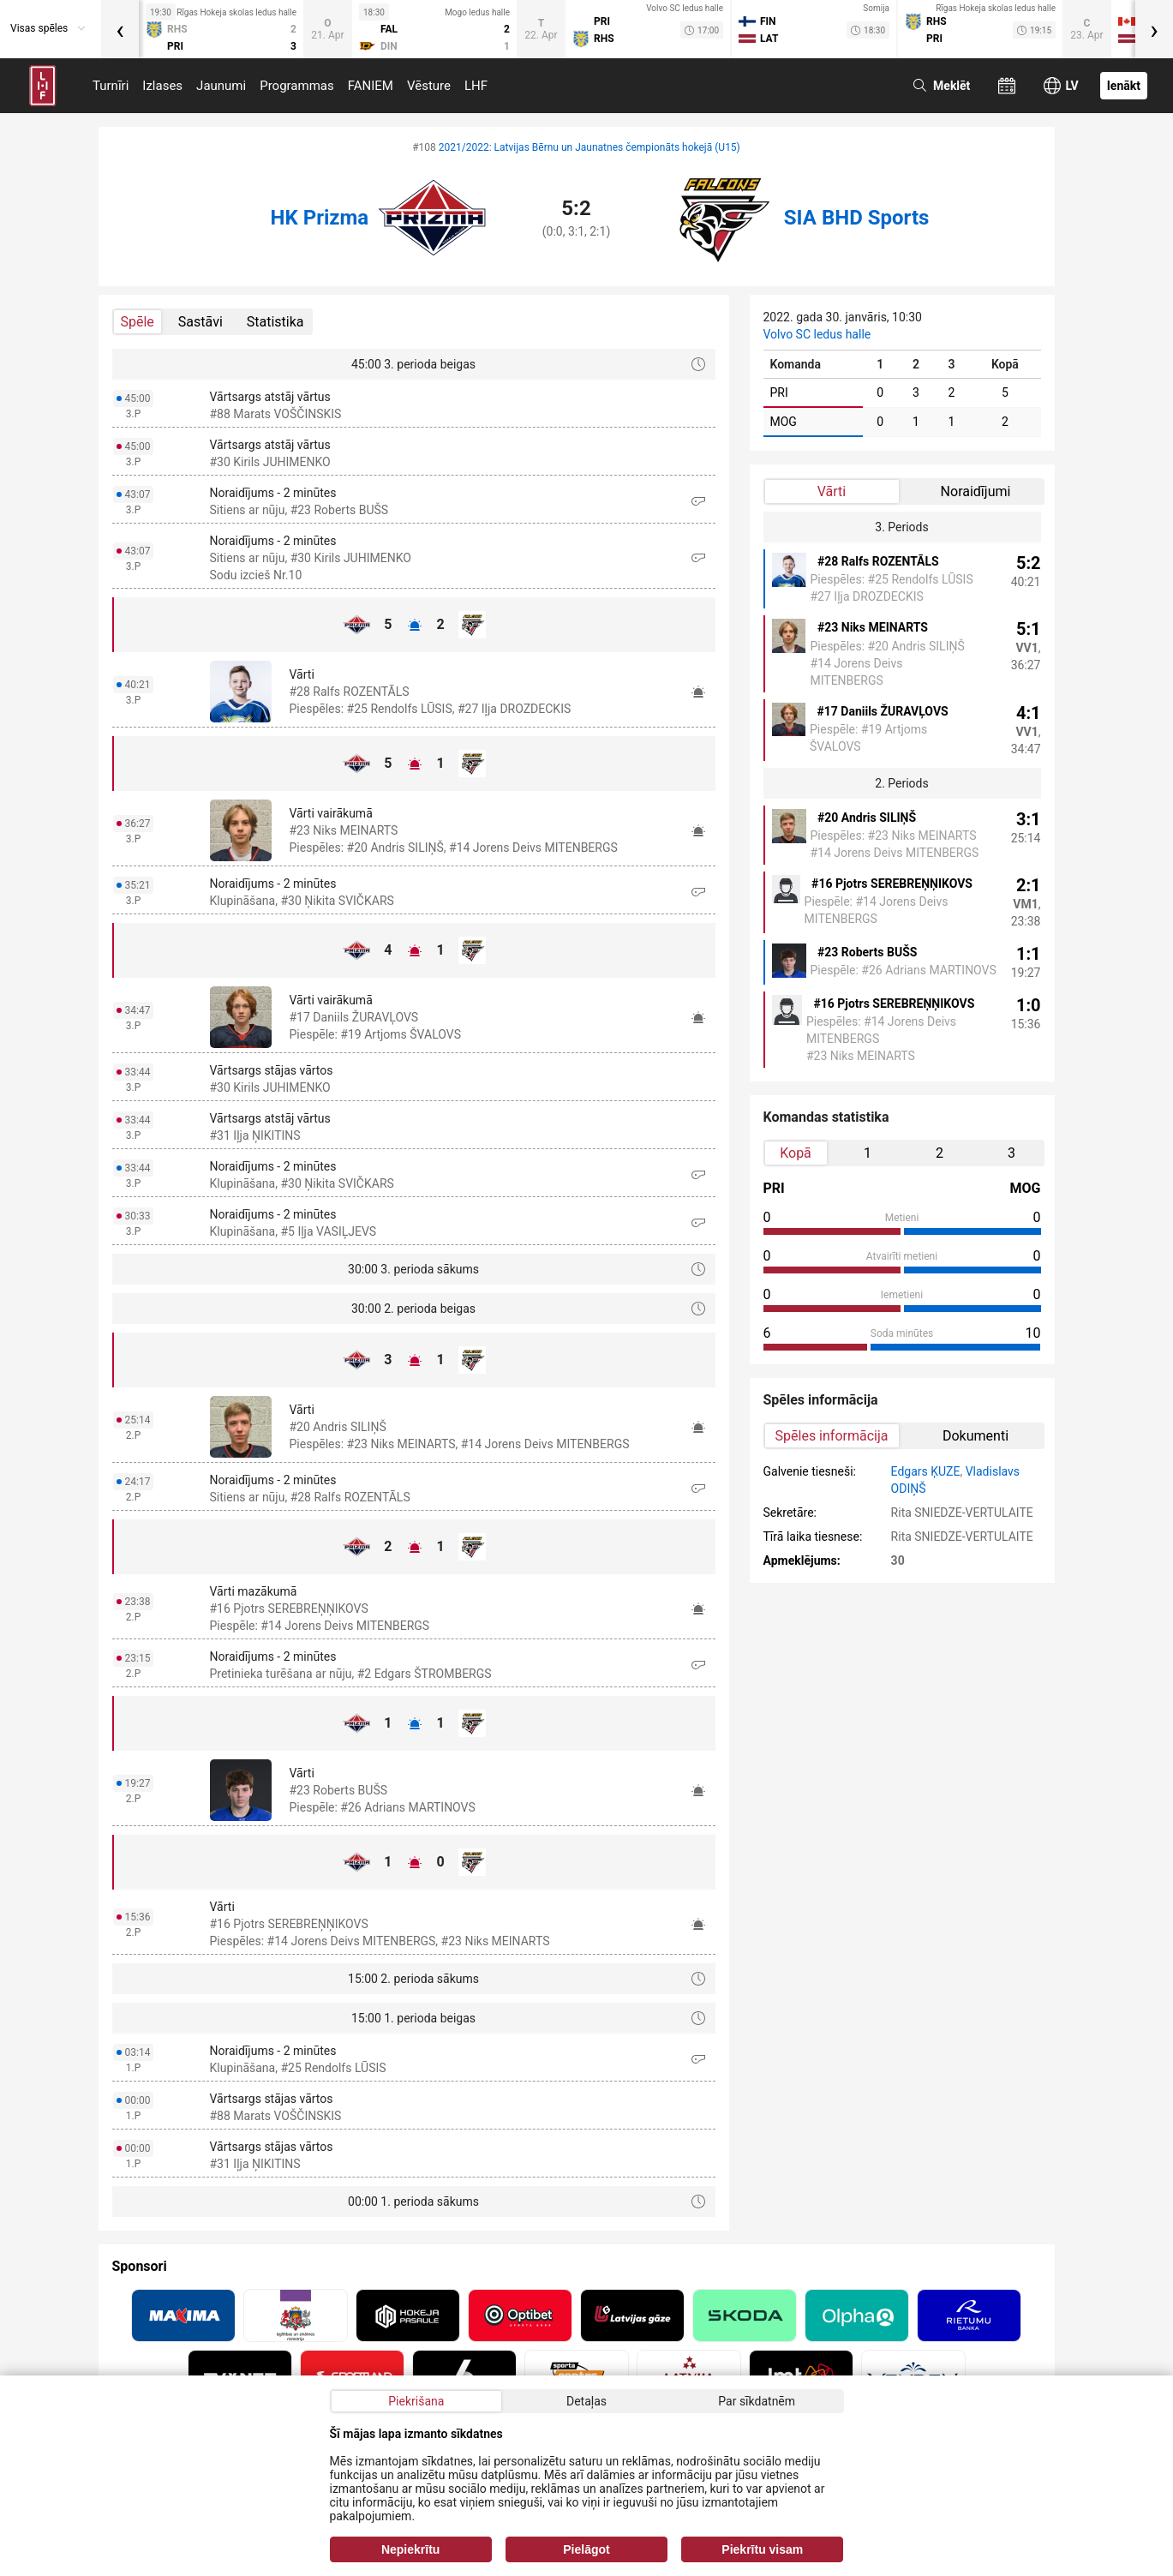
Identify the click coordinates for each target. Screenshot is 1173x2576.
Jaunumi (221, 85)
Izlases (162, 85)
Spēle (137, 322)
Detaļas (586, 2401)
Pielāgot (586, 2549)
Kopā (795, 1153)
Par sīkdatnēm (756, 2401)
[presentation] (120, 29)
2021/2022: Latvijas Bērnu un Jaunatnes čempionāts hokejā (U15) (589, 147)
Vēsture (429, 85)
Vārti (831, 491)
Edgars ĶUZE (926, 1471)
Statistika (275, 322)
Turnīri (111, 85)
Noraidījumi (976, 491)
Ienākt (1123, 86)
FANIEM (370, 85)
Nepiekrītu (410, 2549)
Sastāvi (200, 322)
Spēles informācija (832, 1436)
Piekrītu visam (762, 2549)
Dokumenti (975, 1436)
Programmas (297, 85)
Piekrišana (416, 2401)
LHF (476, 85)
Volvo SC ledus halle (817, 334)
